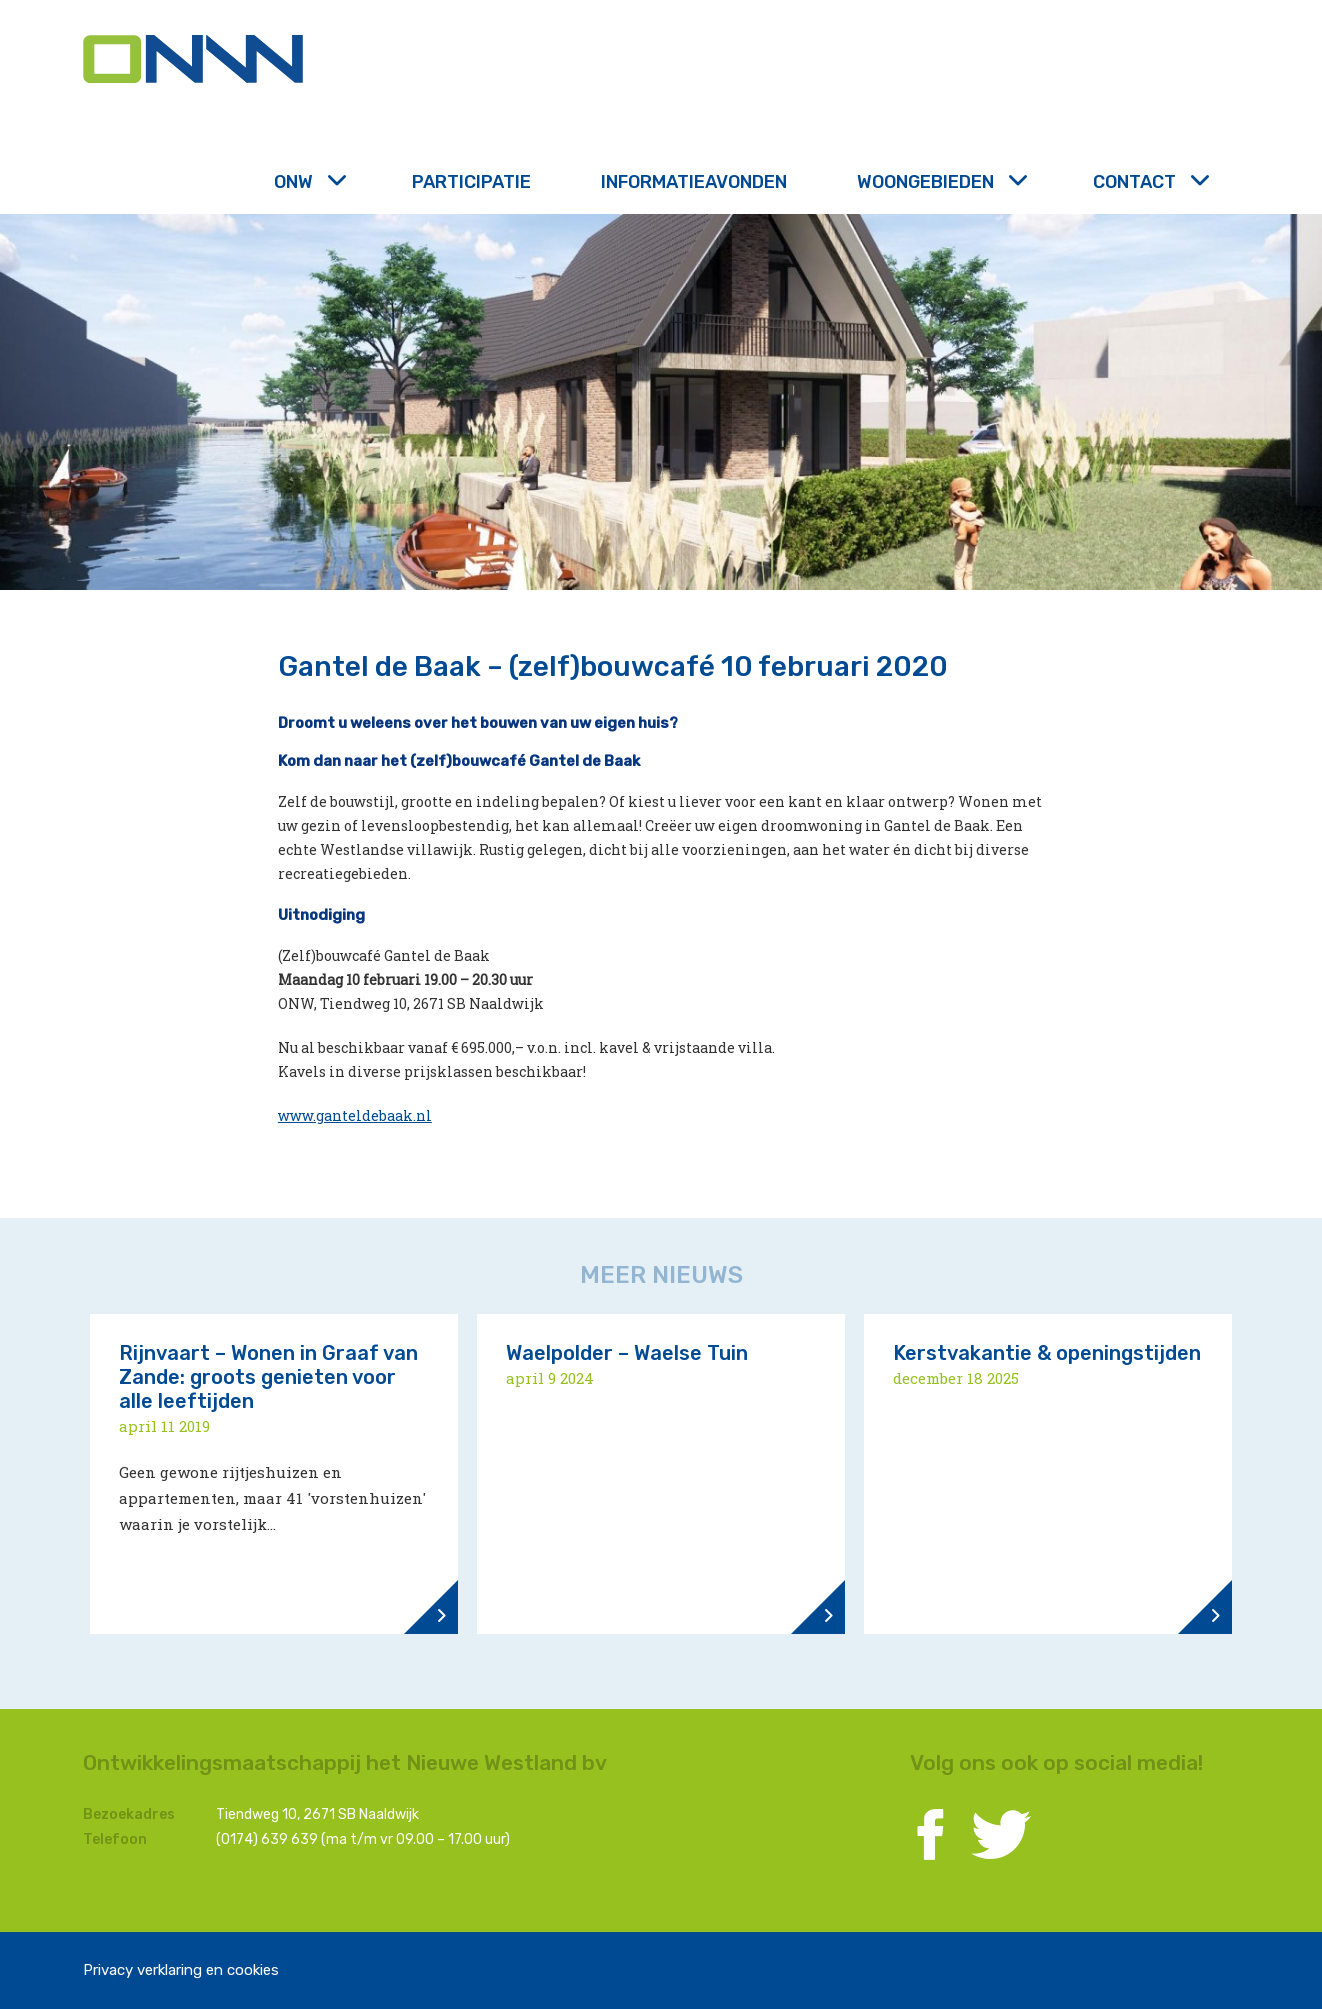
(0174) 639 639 (267, 1839)
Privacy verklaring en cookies (181, 1970)
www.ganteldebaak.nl (355, 1115)
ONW (308, 182)
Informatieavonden (694, 182)
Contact (1149, 182)
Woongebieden (940, 182)
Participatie (471, 182)
